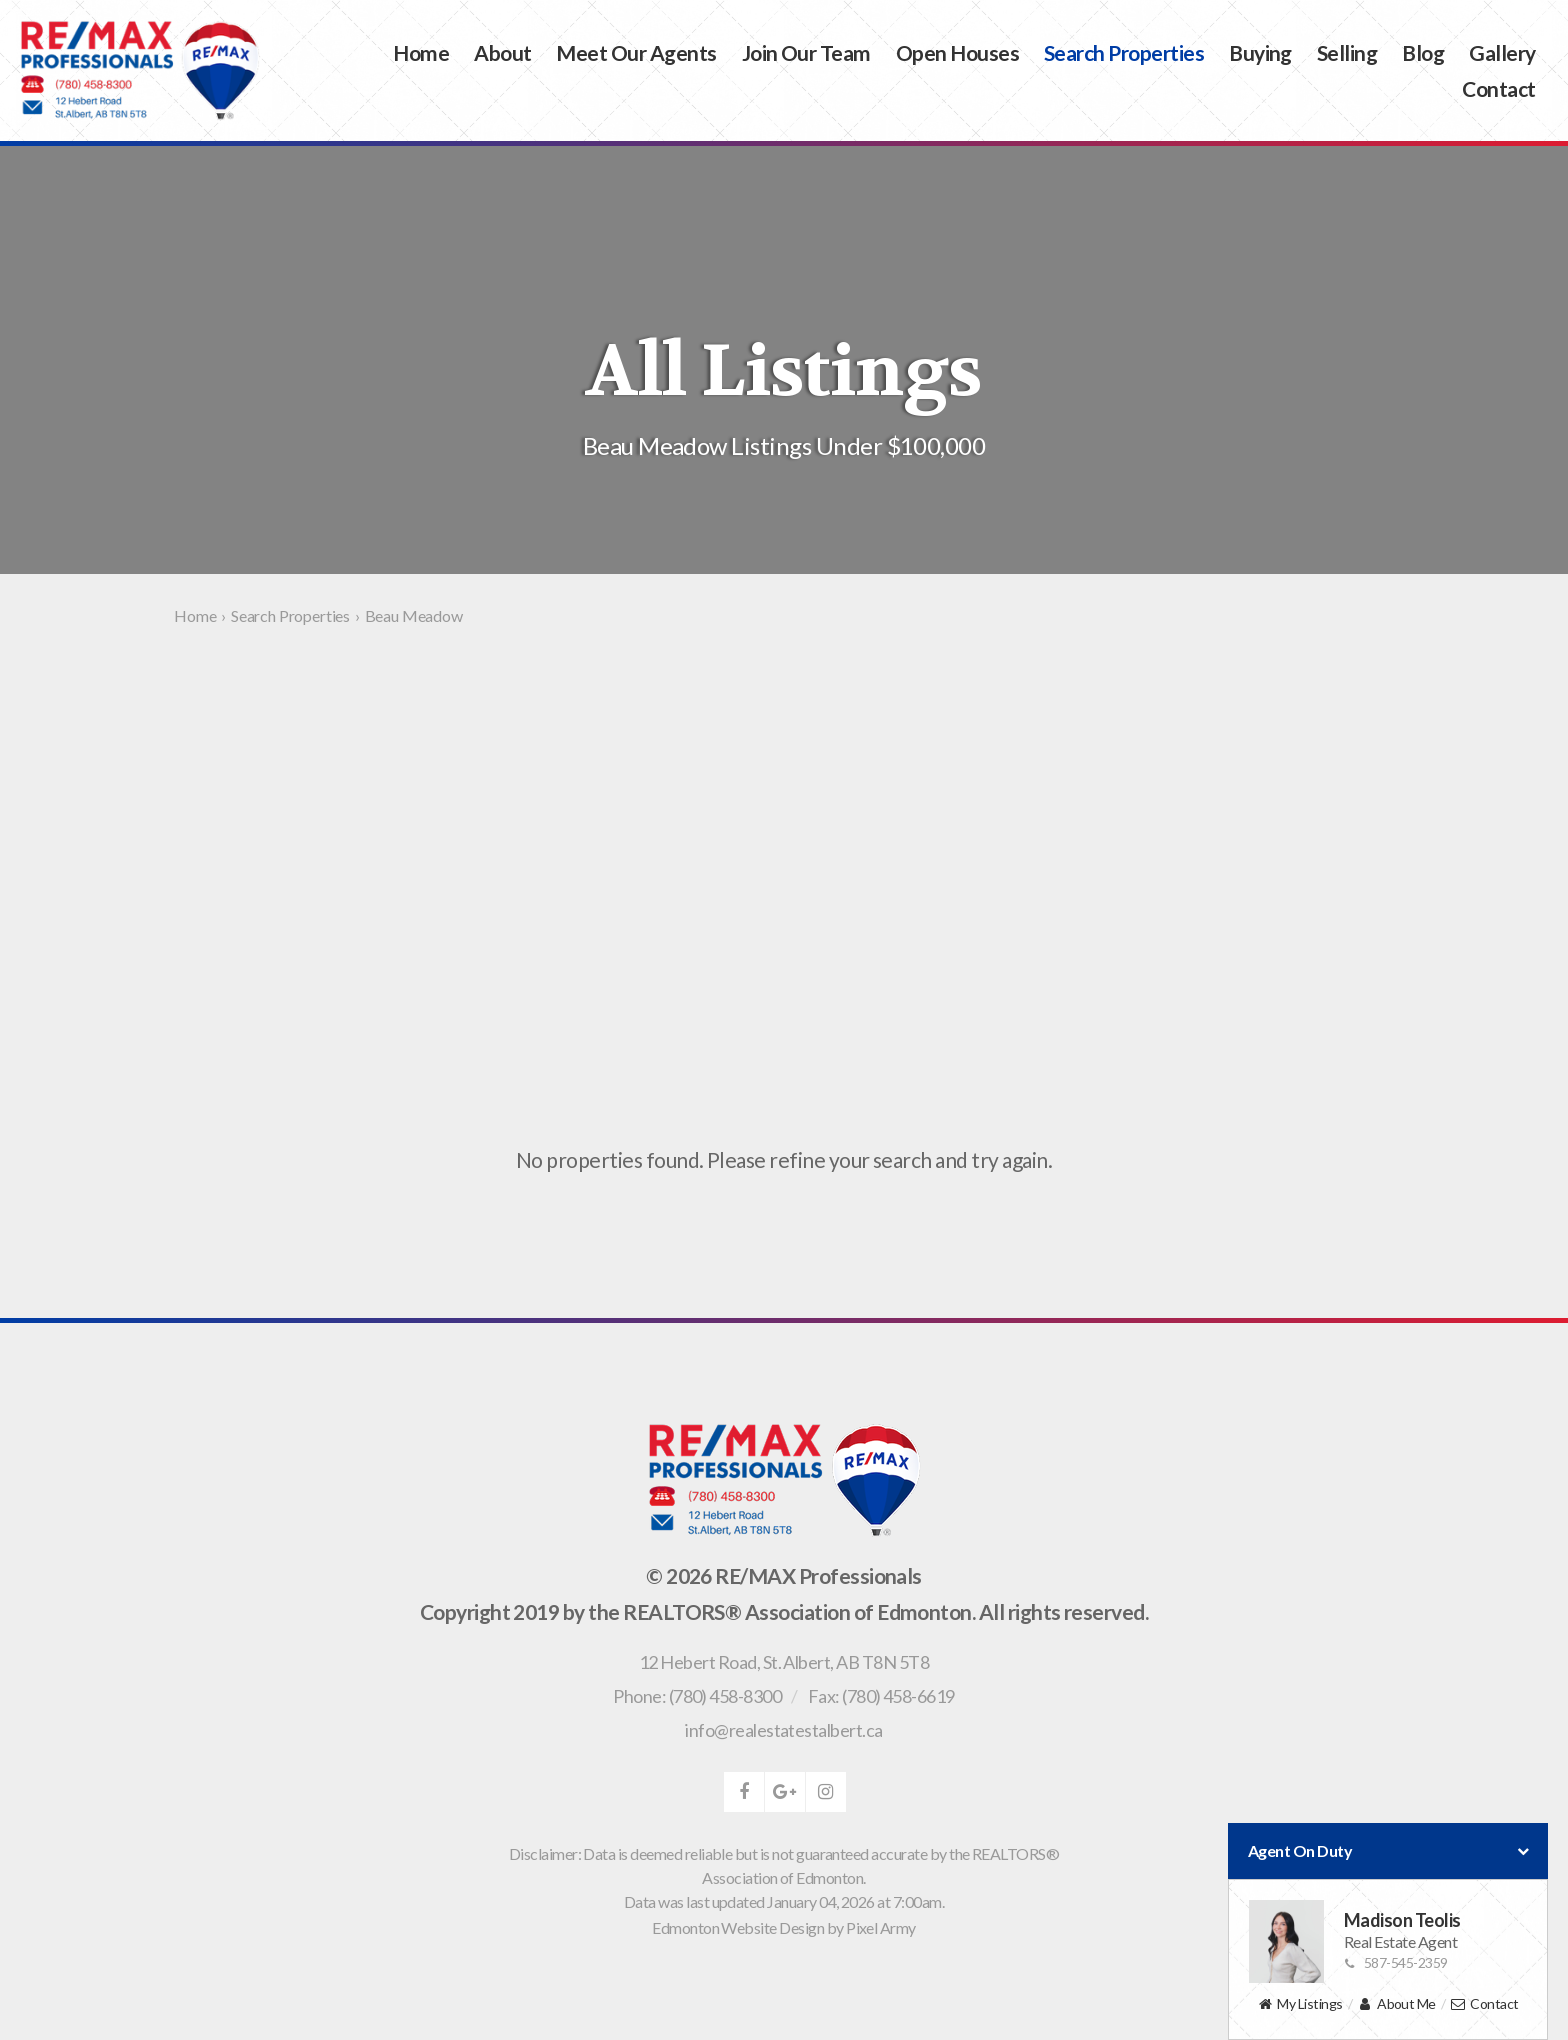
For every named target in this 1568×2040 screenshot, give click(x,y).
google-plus (785, 1792)
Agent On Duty (1388, 1851)
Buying (1260, 52)
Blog (1423, 52)
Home (421, 52)
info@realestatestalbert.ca (783, 1730)
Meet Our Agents (636, 52)
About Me (1396, 2004)
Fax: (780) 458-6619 (881, 1696)
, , (784, 1662)
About (502, 52)
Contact (1498, 88)
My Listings (1299, 2004)
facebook (744, 1792)
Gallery (1502, 52)
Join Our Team (806, 52)
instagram (826, 1792)
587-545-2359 (1396, 1962)
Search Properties (1124, 52)
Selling (1347, 52)
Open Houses (957, 52)
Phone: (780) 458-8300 (697, 1696)
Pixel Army (881, 1927)
